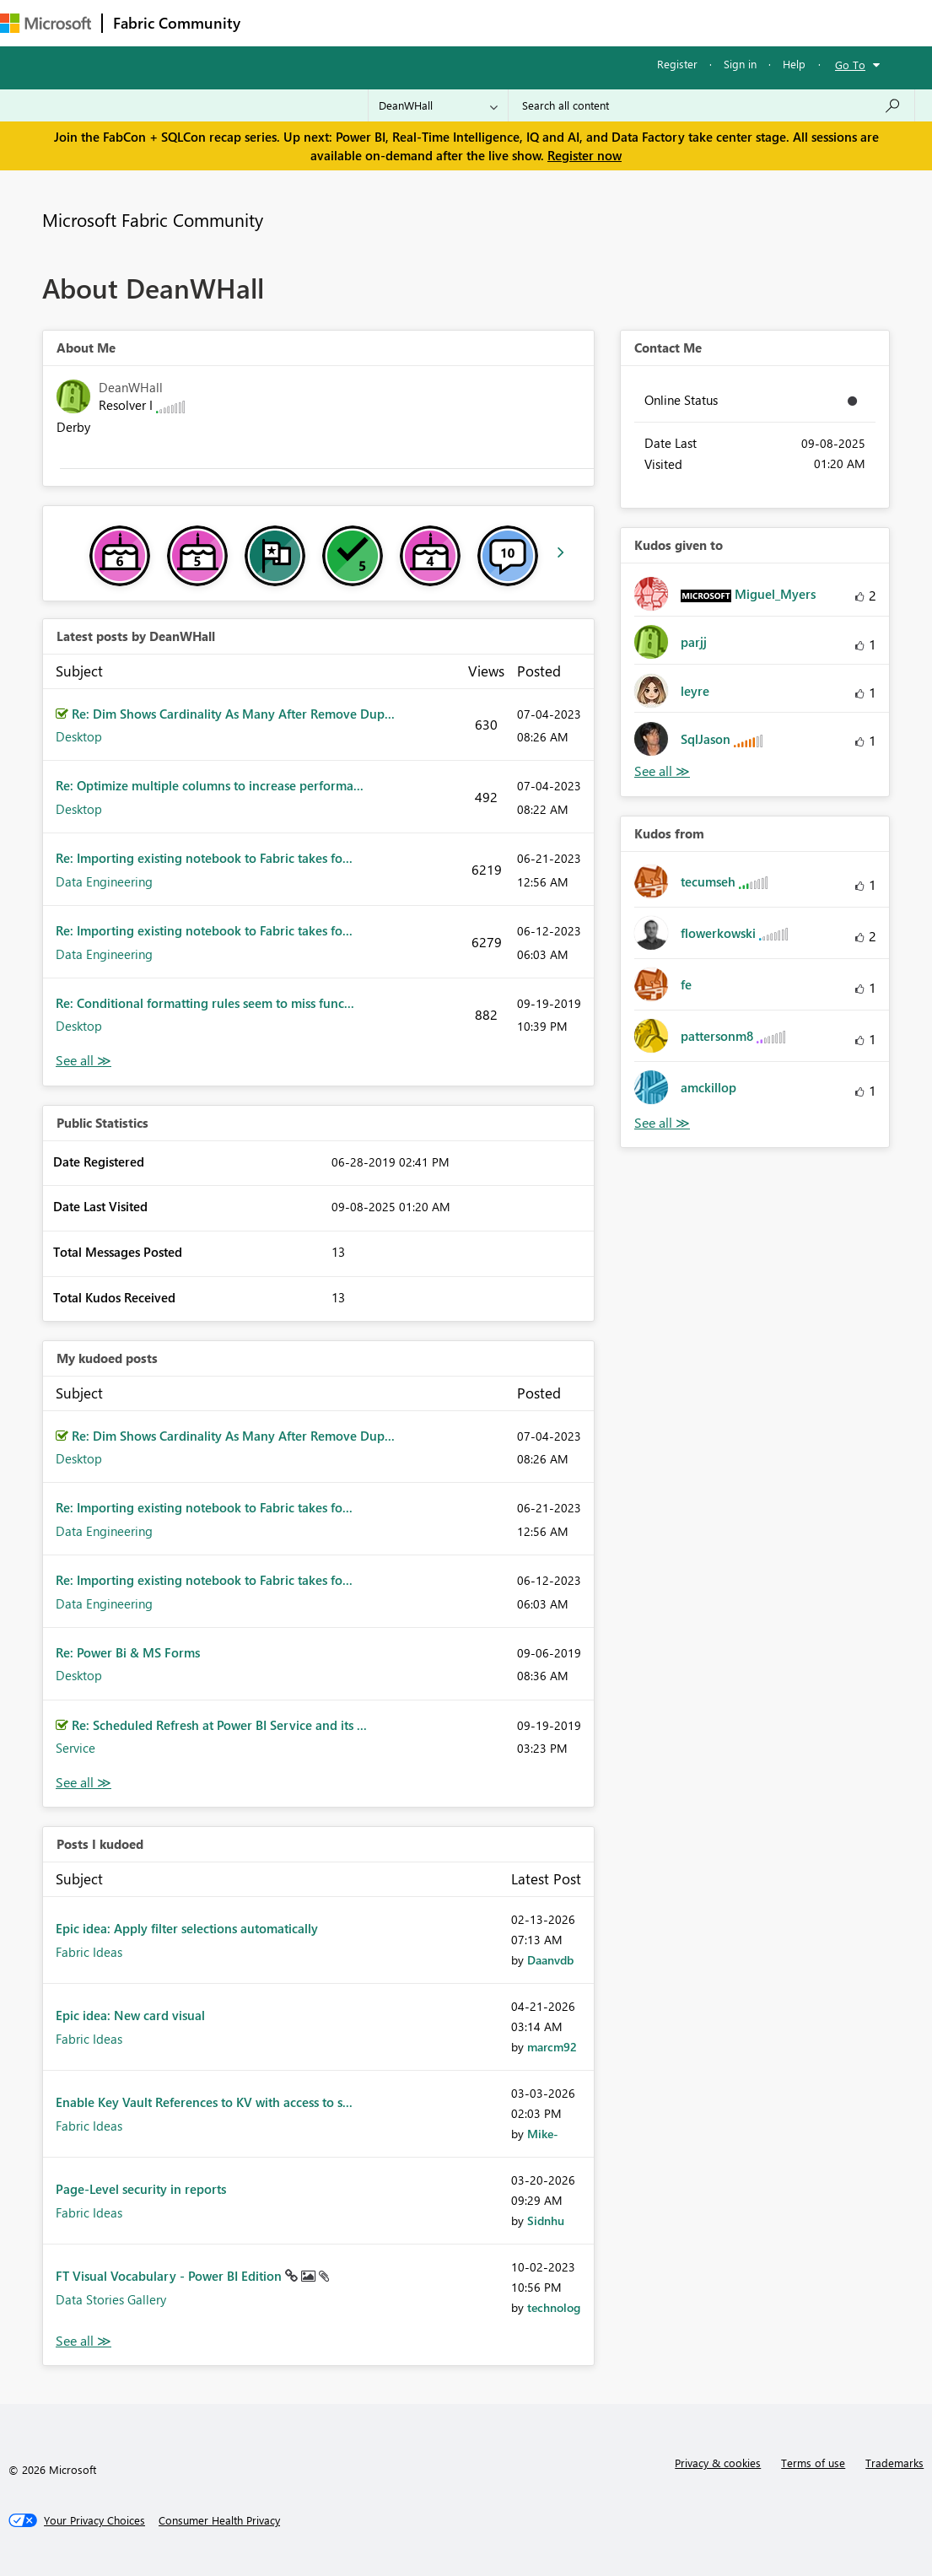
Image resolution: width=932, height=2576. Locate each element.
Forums (279, 22)
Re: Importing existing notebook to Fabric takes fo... (204, 857)
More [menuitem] (702, 22)
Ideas (422, 22)
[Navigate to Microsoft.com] (45, 23)
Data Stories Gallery (111, 2299)
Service (75, 1747)
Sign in (740, 64)
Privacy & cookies (718, 2462)
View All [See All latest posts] (83, 1060)
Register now (584, 155)
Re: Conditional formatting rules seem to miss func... (205, 1002)
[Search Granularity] (438, 105)
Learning (638, 22)
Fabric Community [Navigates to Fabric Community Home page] (176, 23)
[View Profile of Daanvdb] (550, 1960)
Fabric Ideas (89, 1951)
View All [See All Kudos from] (662, 1123)
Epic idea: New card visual (130, 2015)
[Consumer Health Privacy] (219, 2520)
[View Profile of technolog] (553, 2307)
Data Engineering (104, 881)
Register (677, 64)
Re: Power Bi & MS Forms (128, 1652)
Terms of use (813, 2462)
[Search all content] (711, 105)
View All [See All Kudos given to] (662, 771)
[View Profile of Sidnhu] (545, 2220)
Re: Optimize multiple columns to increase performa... (210, 785)
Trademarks (894, 2462)
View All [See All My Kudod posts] (83, 1782)
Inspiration (353, 22)
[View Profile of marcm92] (552, 2047)
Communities (497, 22)
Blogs (572, 22)
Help (794, 64)
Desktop (79, 736)
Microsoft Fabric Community (152, 219)
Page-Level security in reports (141, 2188)
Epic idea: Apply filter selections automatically (187, 1928)
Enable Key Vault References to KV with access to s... (204, 2102)
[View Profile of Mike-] (542, 2134)
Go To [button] (850, 64)
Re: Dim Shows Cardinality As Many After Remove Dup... (233, 713)
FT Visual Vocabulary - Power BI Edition (170, 2275)
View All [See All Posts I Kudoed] (83, 2341)
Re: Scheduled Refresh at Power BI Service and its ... (219, 1724)
